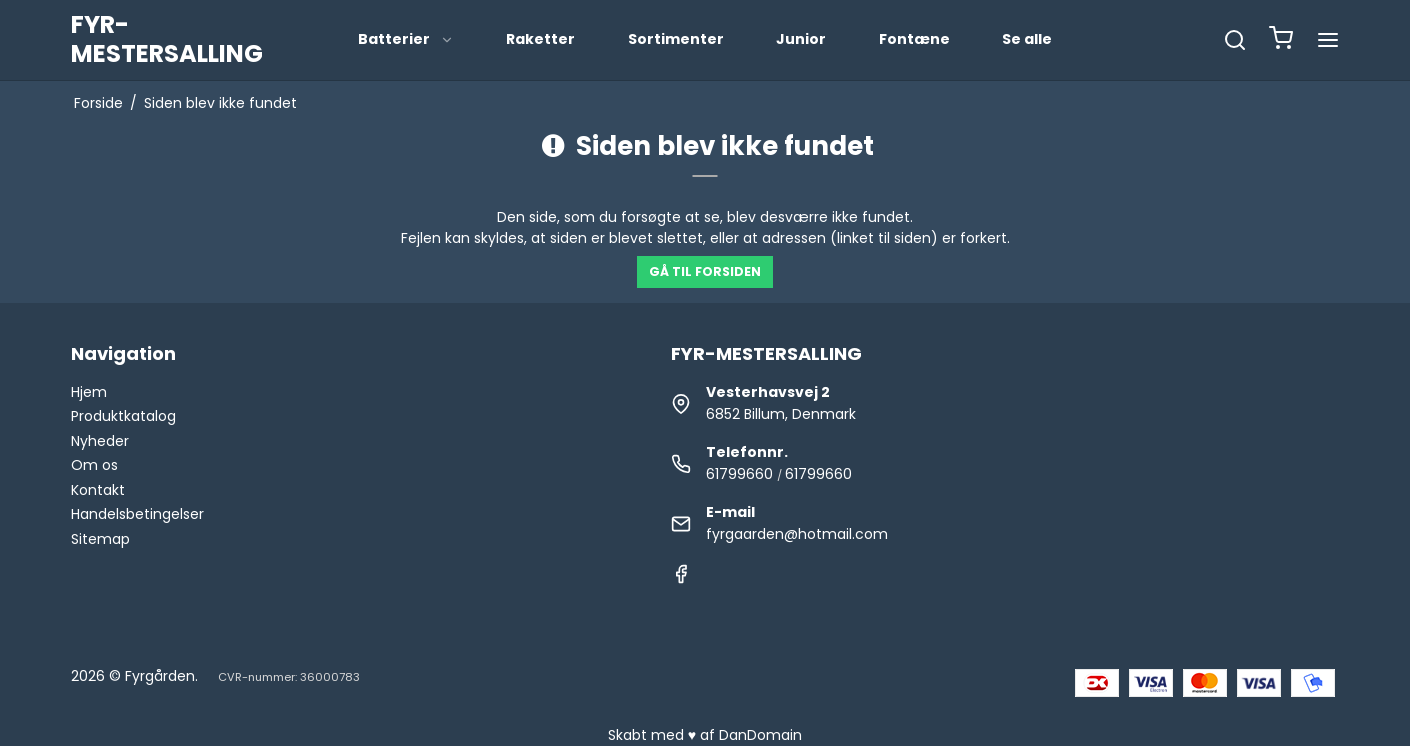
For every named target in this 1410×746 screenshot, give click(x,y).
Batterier (406, 39)
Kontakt (98, 490)
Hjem (89, 392)
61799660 (739, 474)
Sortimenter (676, 39)
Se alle (1027, 39)
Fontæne (914, 39)
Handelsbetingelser (137, 514)
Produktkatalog (123, 416)
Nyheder (100, 441)
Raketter (540, 39)
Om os (94, 465)
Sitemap (100, 539)
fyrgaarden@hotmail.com (797, 534)
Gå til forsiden (705, 271)
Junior (801, 39)
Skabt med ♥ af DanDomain (705, 735)
